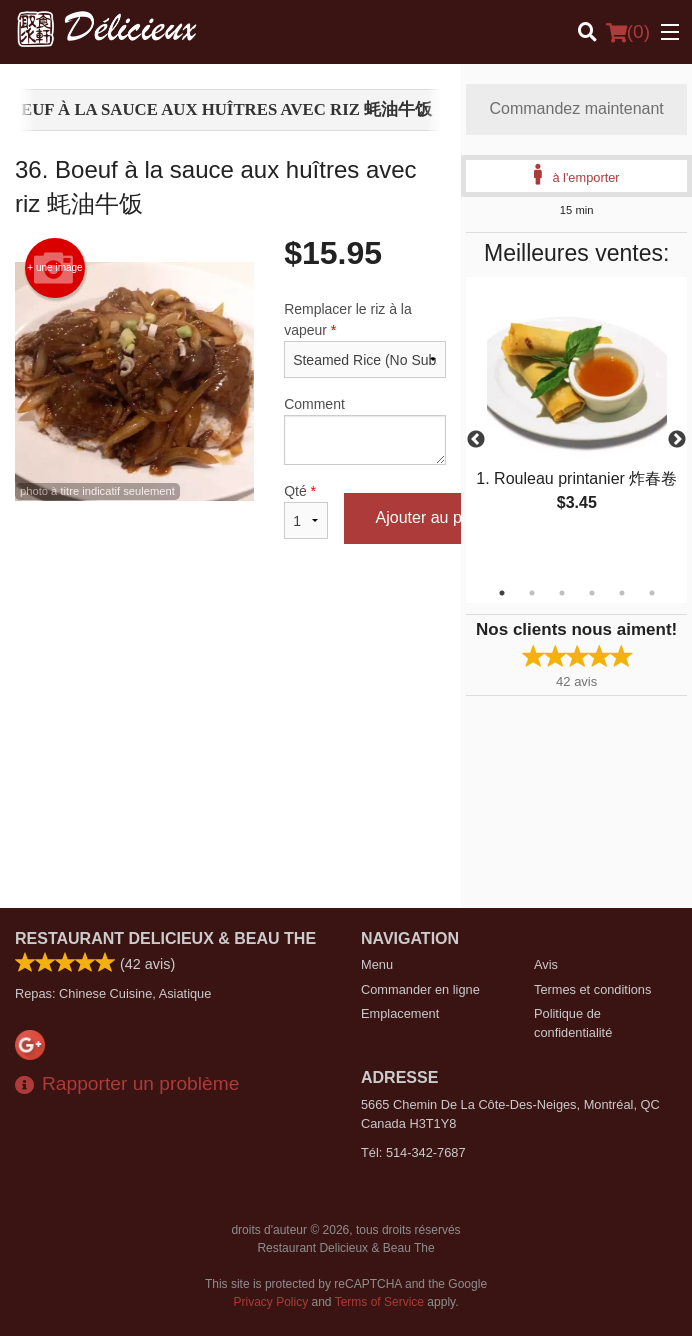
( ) (628, 32)
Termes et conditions (592, 989)
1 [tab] (502, 593)
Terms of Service (379, 1302)
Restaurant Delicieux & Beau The (165, 938)
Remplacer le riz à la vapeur (365, 339)
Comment (365, 430)
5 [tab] (622, 593)
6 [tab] (652, 593)
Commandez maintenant (577, 108)
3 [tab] (562, 593)
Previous (476, 440)
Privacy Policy (271, 1302)
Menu (377, 964)
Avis (546, 964)
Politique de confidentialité (573, 1023)
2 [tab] (532, 593)
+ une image (54, 268)
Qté (305, 511)
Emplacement (400, 1013)
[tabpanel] (576, 416)
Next (677, 440)
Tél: (413, 1152)
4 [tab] (592, 593)
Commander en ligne (420, 989)
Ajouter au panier (437, 517)
